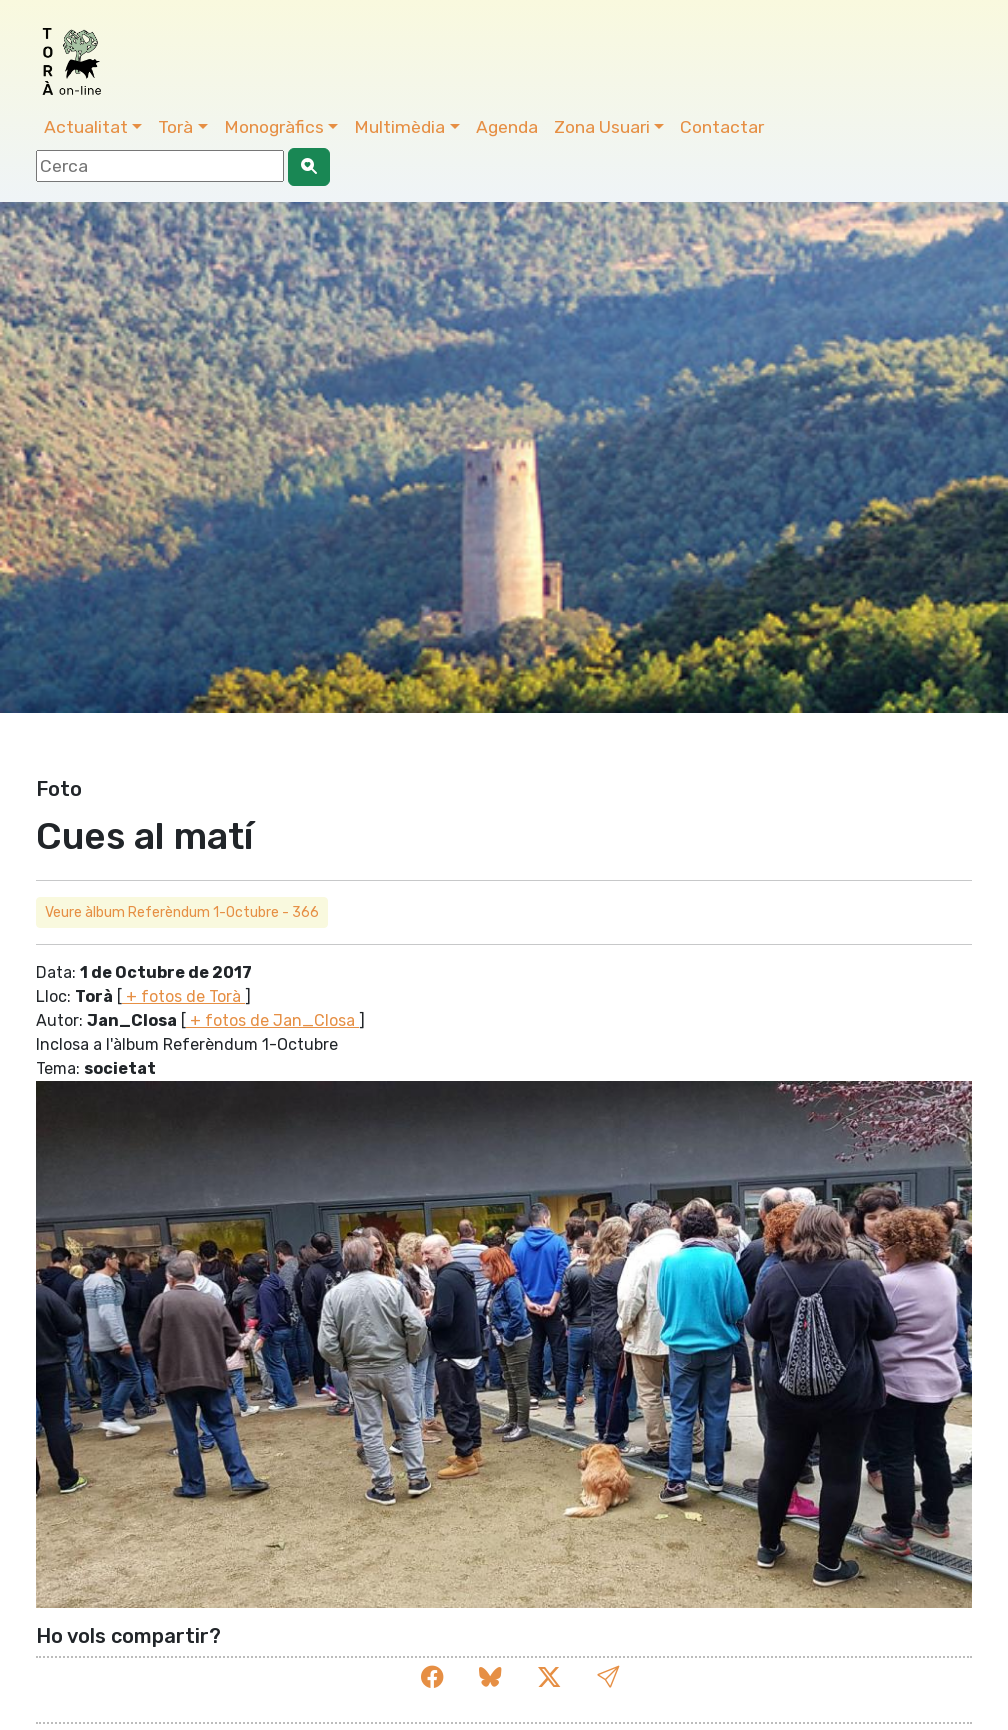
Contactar (722, 127)
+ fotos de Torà (183, 996)
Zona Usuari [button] (602, 127)
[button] (608, 1677)
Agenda (507, 127)
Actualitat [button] (86, 127)
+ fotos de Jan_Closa (272, 1020)
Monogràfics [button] (274, 127)
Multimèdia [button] (399, 127)
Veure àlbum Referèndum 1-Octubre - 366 (182, 912)
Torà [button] (175, 127)
